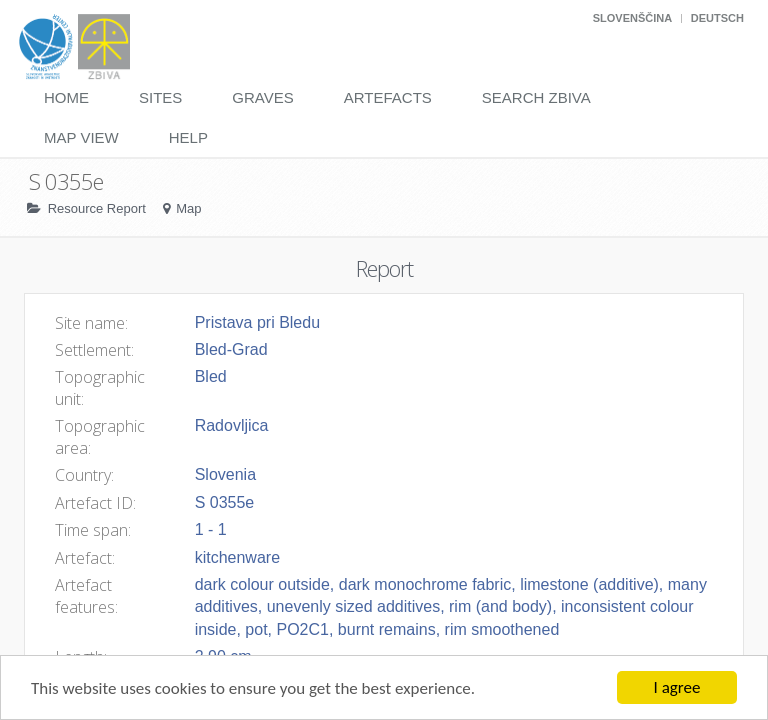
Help (188, 137)
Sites (160, 97)
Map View (81, 137)
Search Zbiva (536, 97)
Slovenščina (632, 18)
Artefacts (388, 97)
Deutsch (717, 18)
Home (66, 97)
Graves (262, 97)
